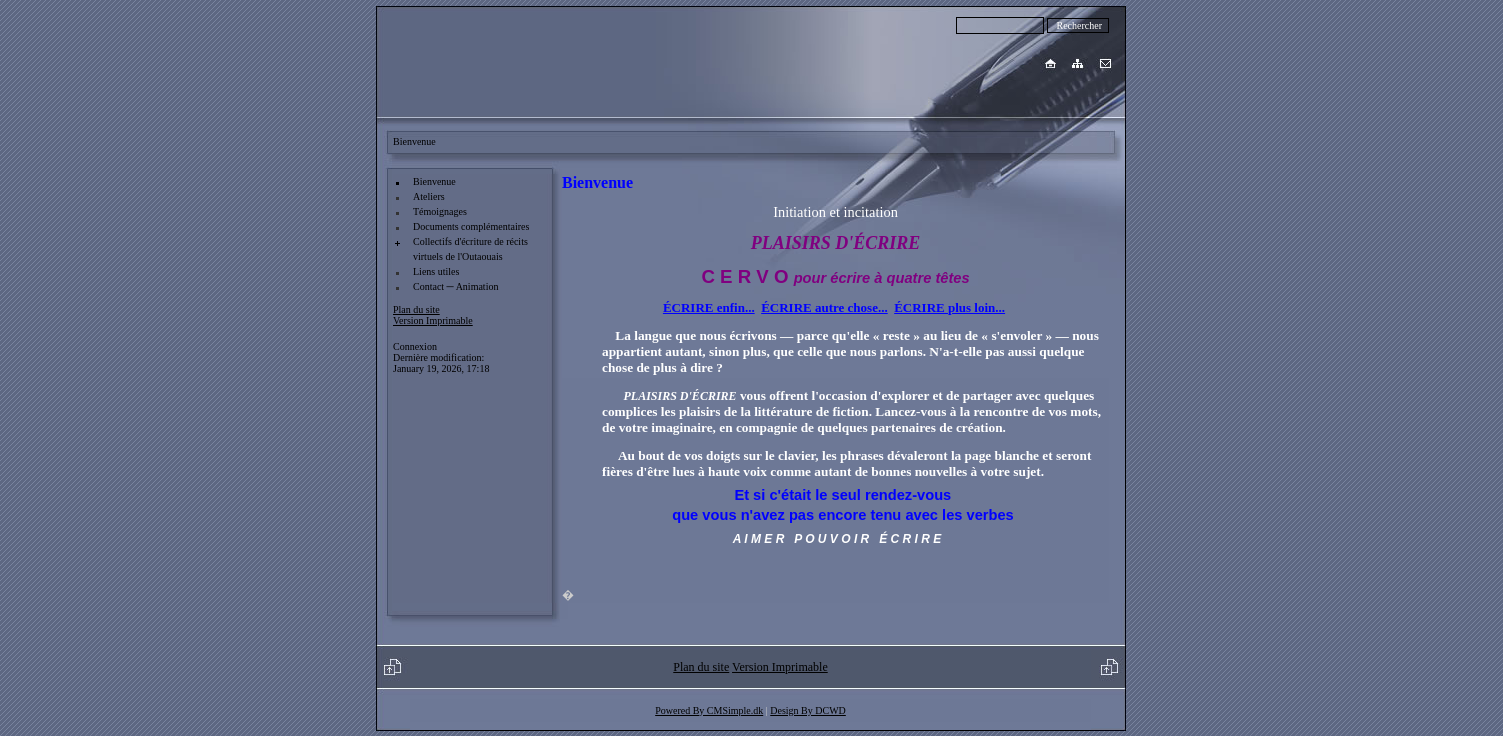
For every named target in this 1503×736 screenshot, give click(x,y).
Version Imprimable (433, 320)
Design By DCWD (808, 710)
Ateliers (429, 196)
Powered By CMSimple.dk (709, 710)
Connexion (415, 346)
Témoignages (440, 211)
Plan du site (416, 309)
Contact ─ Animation (455, 286)
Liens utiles (436, 271)
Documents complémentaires (471, 226)
